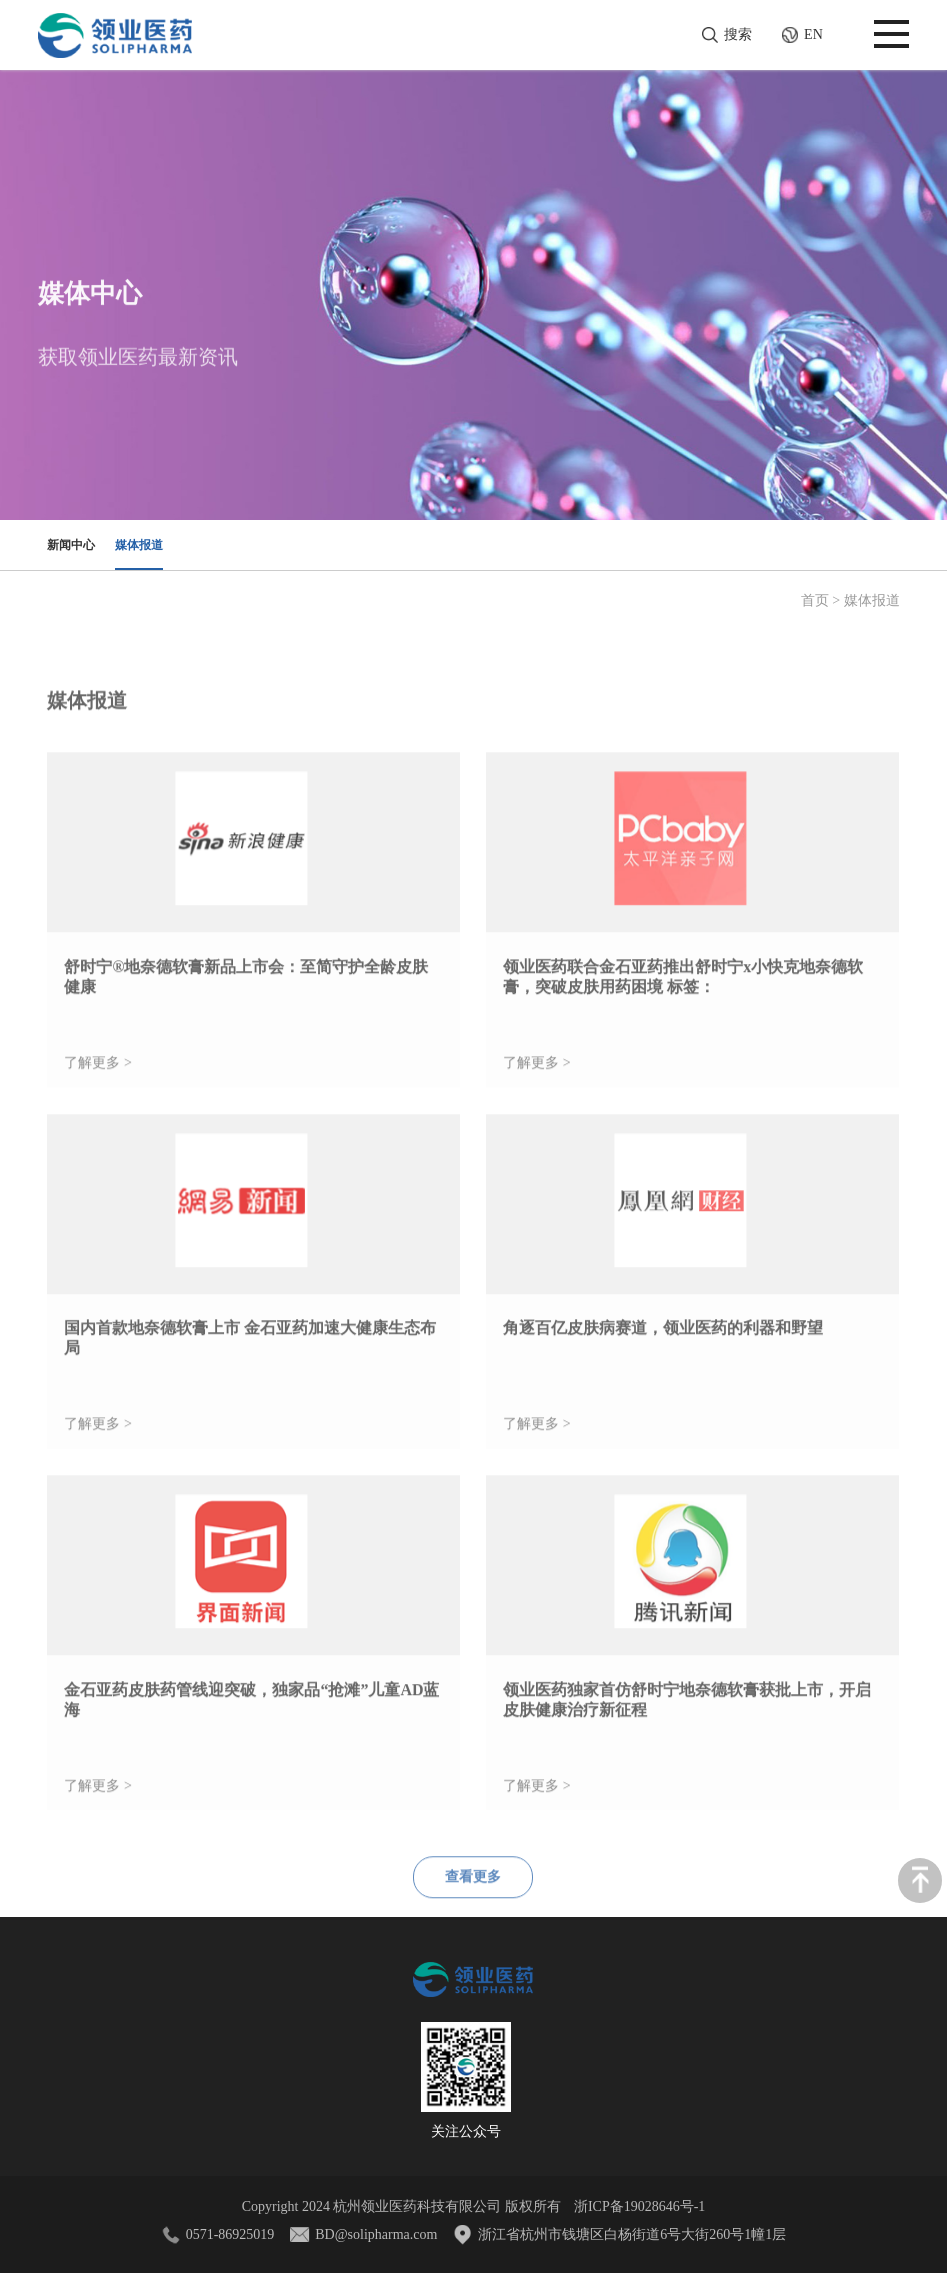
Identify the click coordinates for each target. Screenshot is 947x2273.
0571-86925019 (230, 2234)
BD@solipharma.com (376, 2234)
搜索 (738, 34)
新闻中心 (71, 545)
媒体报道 (139, 545)
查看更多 (473, 1905)
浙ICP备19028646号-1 (639, 2206)
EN (793, 35)
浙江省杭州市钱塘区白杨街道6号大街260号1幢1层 (632, 2234)
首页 (815, 600)
